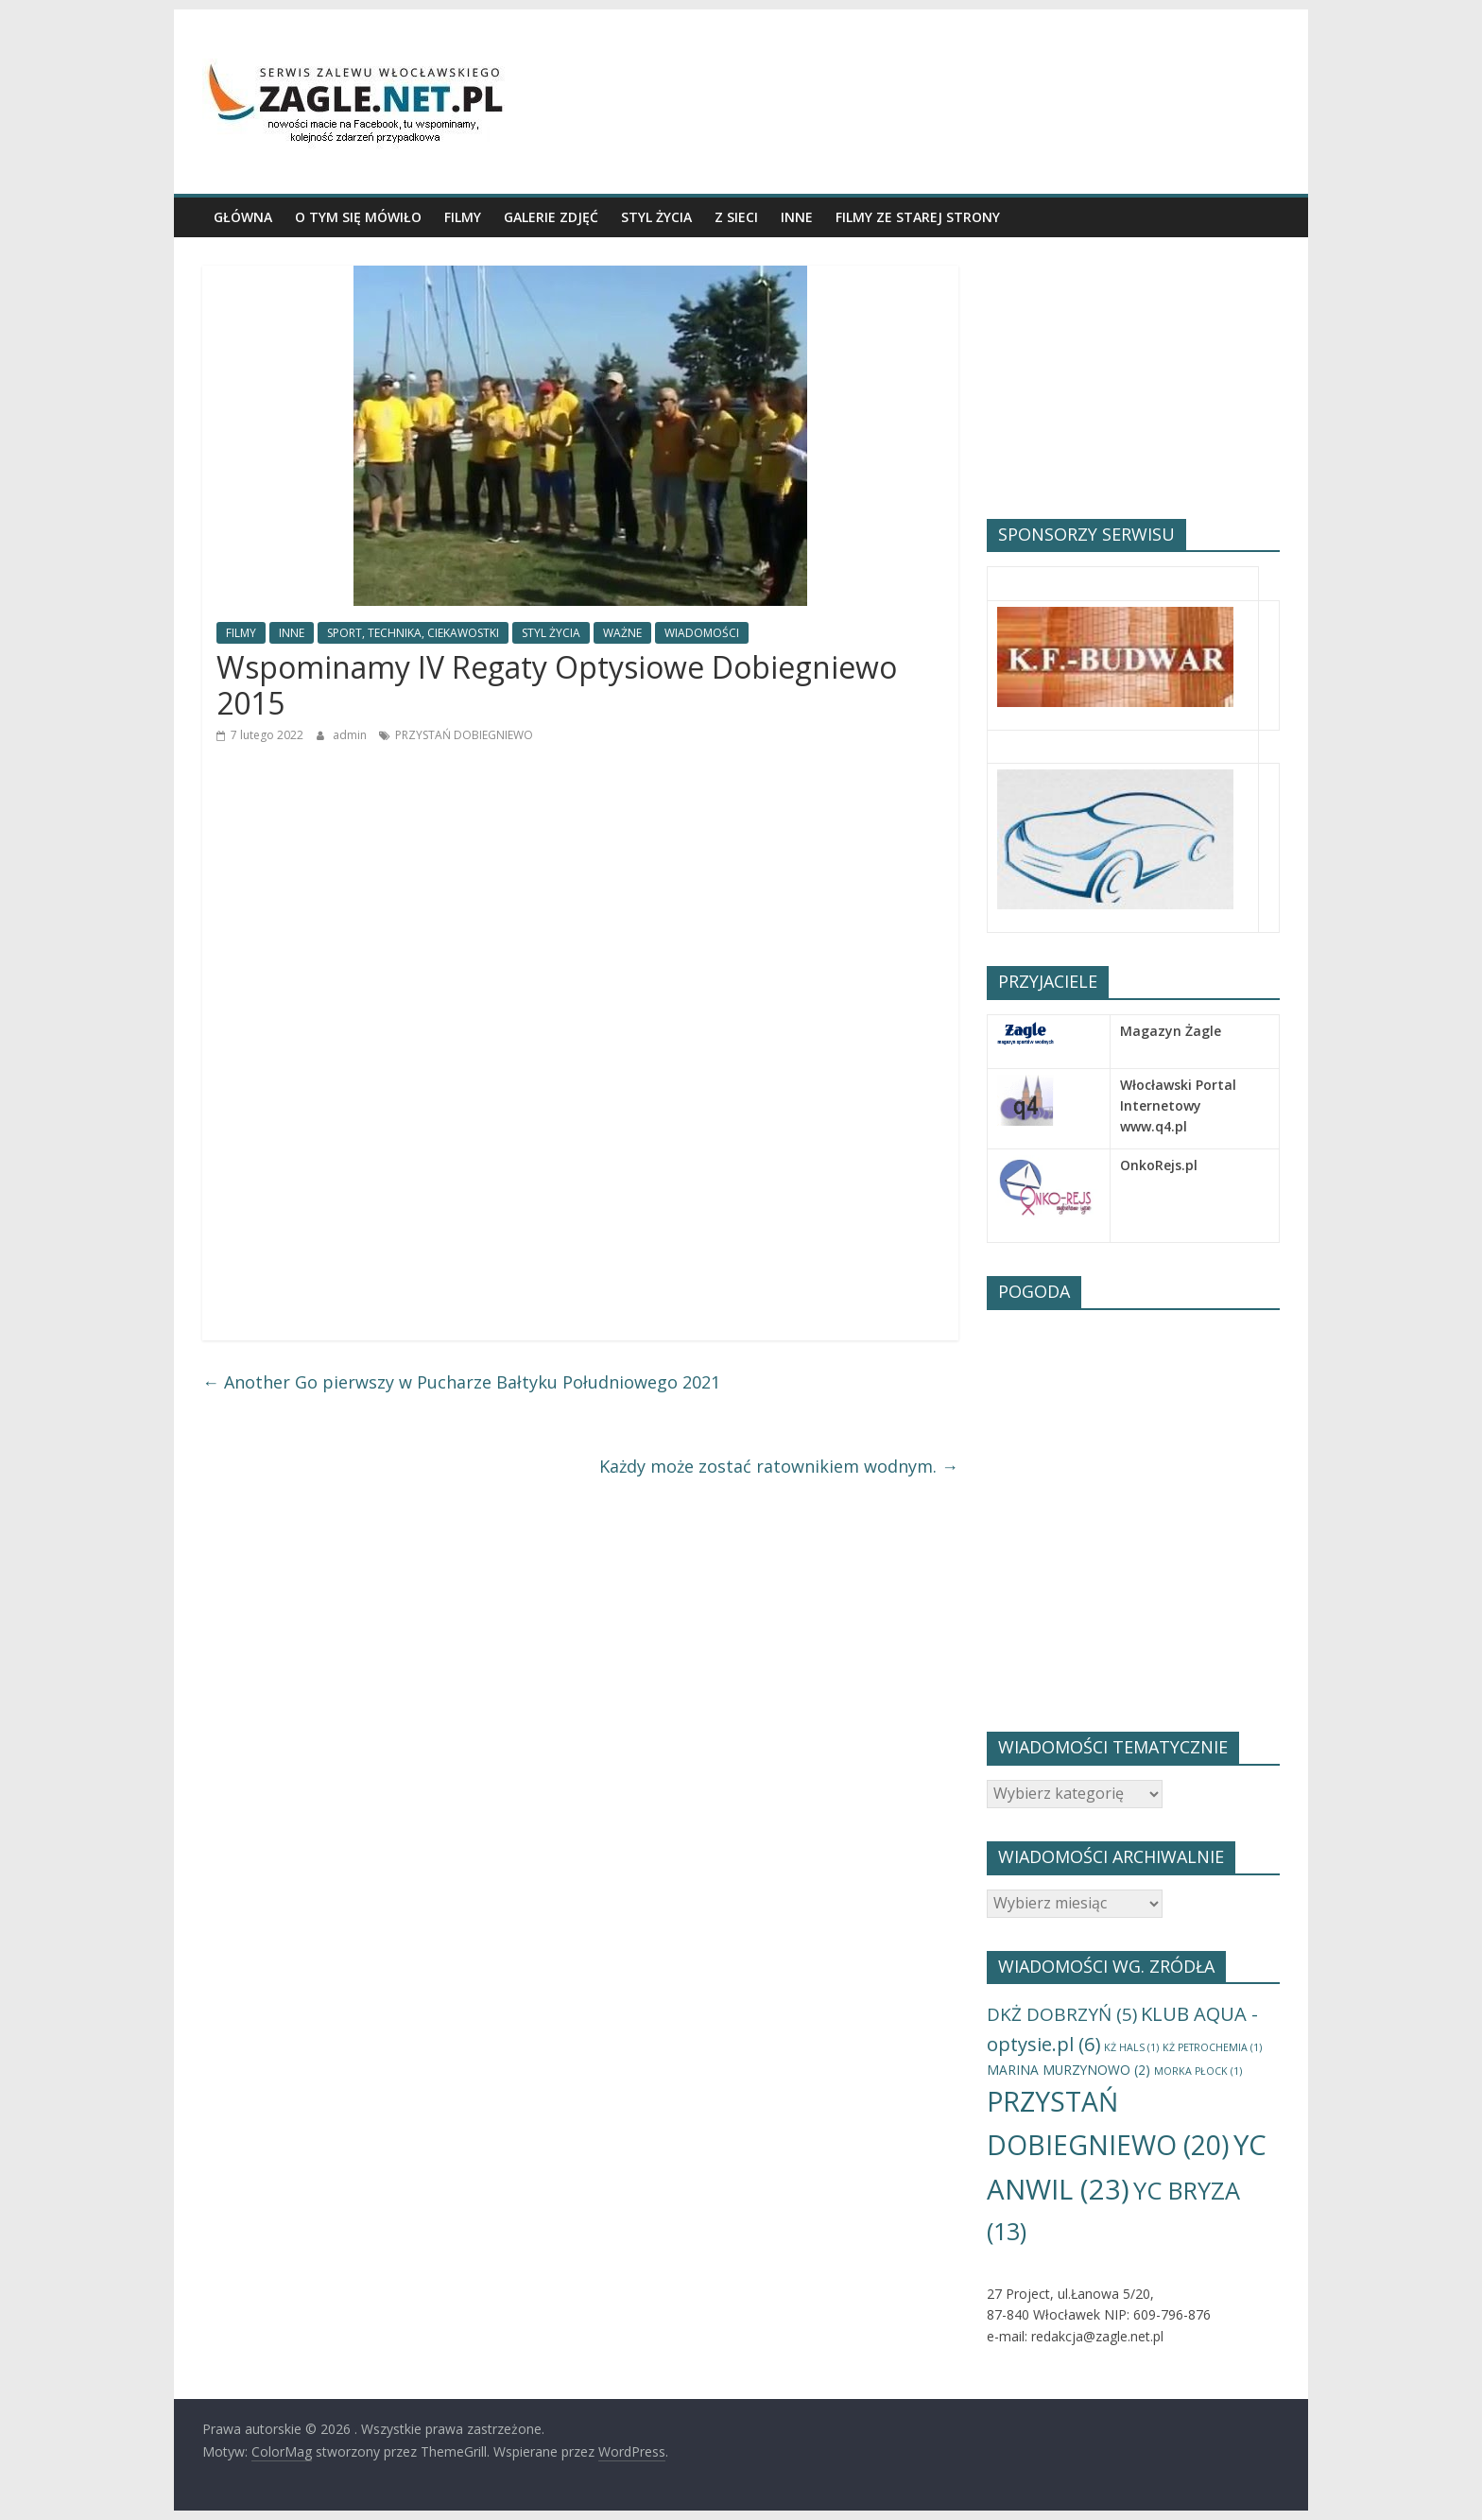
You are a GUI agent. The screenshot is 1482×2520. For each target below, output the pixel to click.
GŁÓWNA (243, 217)
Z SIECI (736, 217)
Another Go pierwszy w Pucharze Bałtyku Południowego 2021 (461, 1382)
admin (351, 735)
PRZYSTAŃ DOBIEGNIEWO (464, 735)
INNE (797, 217)
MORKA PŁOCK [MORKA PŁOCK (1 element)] (1198, 2071)
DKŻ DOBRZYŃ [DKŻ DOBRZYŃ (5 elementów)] (1062, 2014)
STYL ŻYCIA (656, 217)
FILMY (462, 217)
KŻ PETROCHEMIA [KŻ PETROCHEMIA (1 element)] (1212, 2047)
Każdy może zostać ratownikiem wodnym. (778, 1466)
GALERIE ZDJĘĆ (551, 217)
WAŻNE (622, 633)
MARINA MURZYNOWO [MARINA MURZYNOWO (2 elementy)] (1068, 2070)
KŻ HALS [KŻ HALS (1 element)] (1131, 2047)
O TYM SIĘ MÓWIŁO (358, 217)
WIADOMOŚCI (701, 633)
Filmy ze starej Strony (918, 217)
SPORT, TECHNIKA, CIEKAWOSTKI (413, 633)
